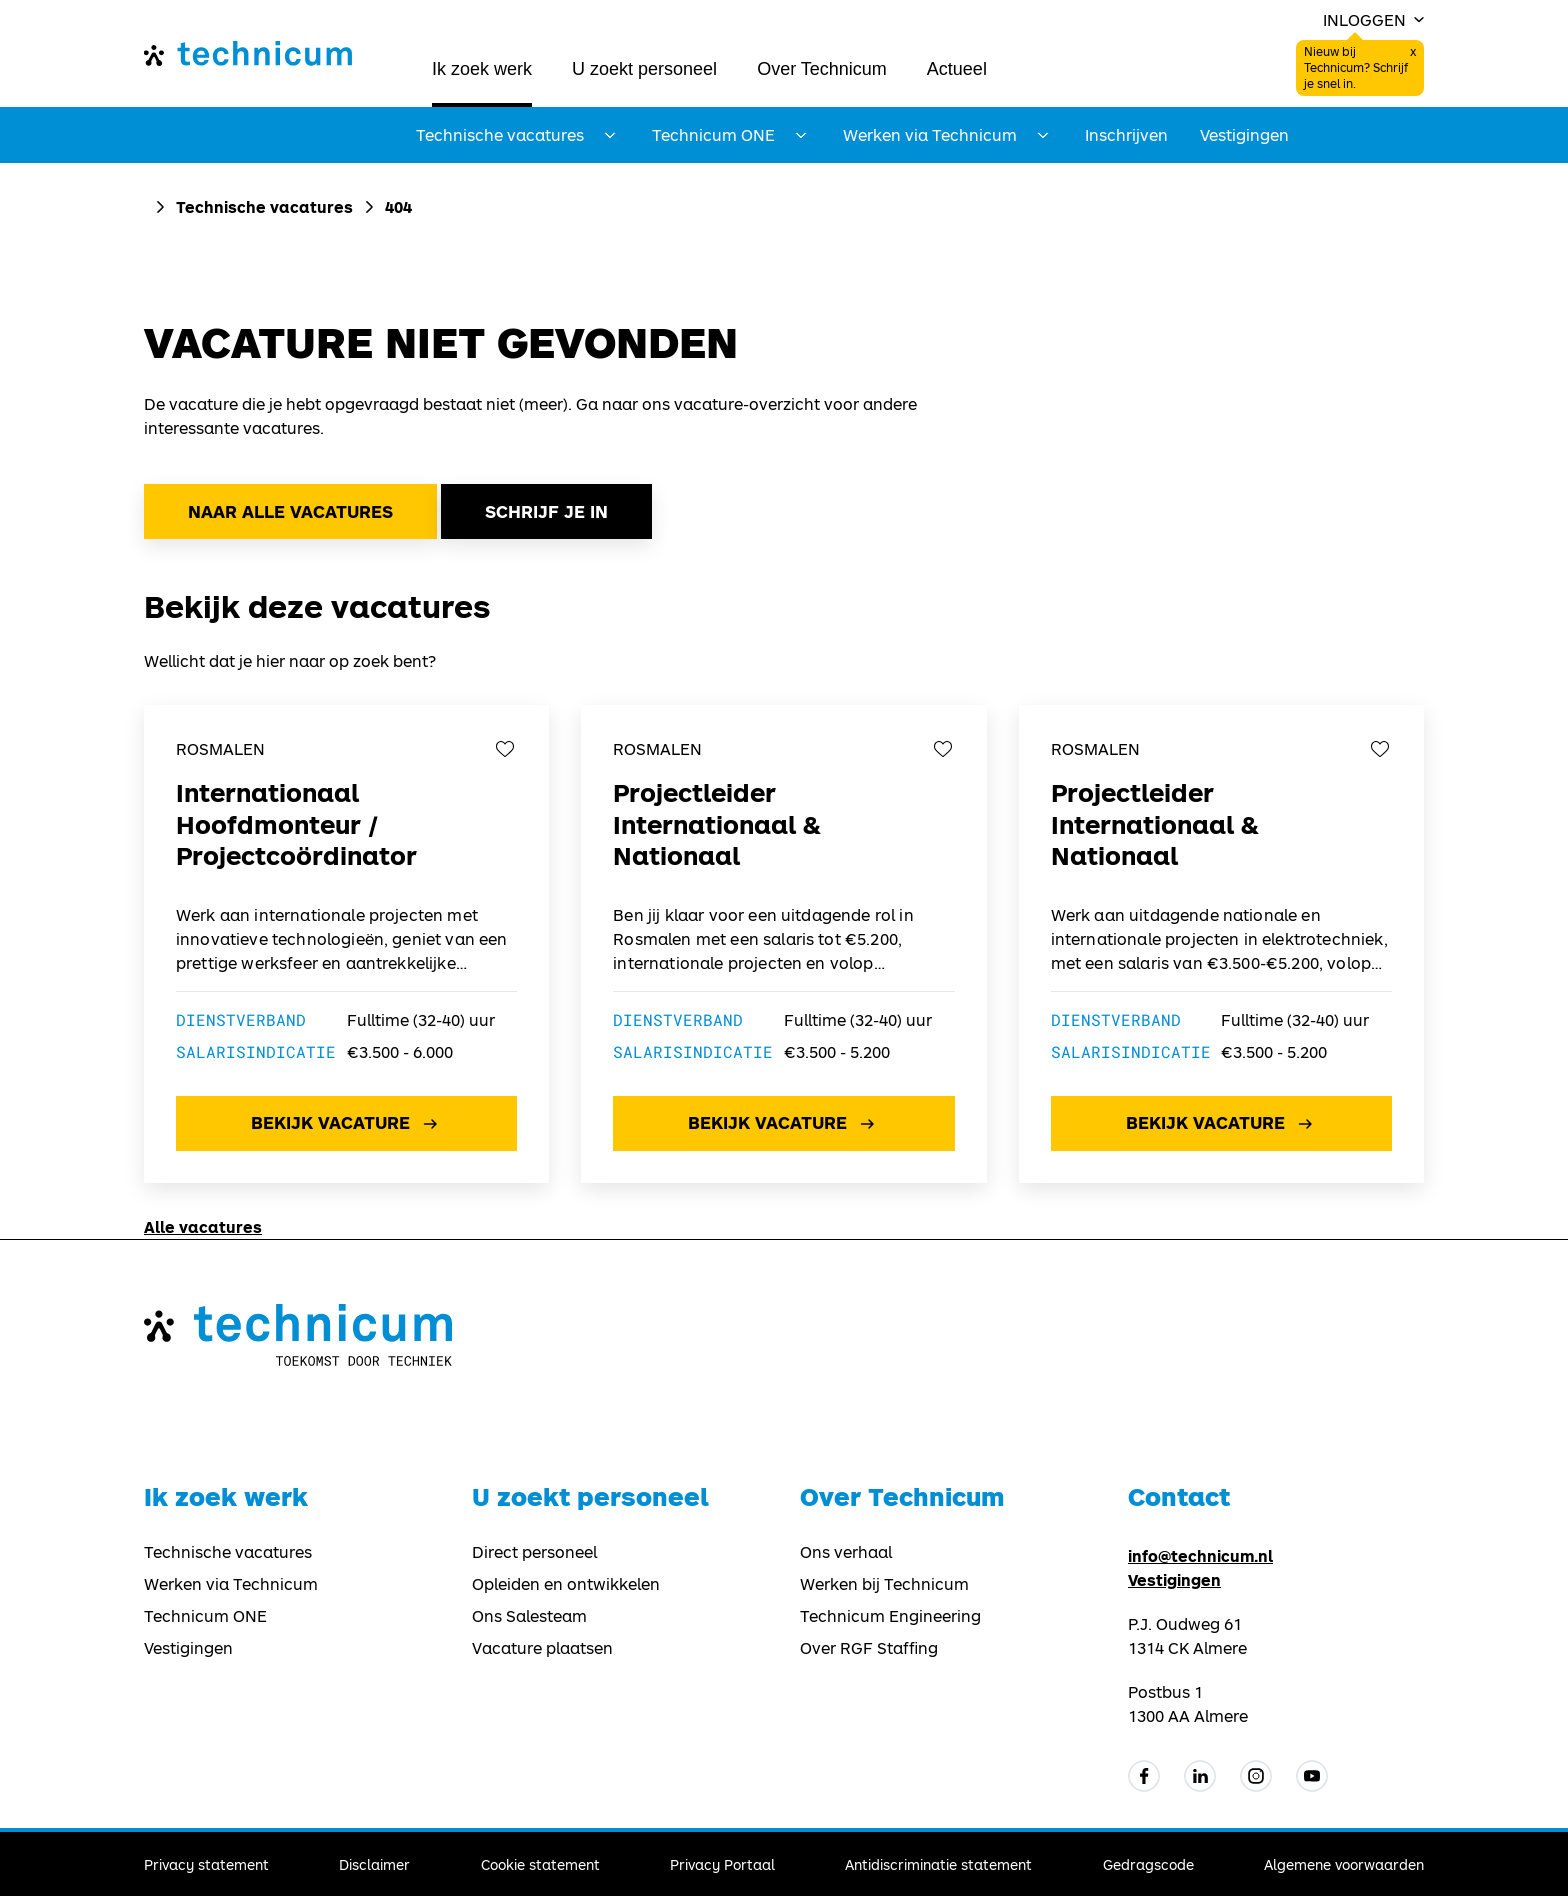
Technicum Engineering (890, 1616)
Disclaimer (374, 1864)
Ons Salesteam (529, 1616)
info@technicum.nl (1200, 1555)
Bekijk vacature (346, 1124)
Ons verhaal (846, 1552)
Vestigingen (1244, 135)
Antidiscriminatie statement (938, 1864)
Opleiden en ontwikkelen (566, 1584)
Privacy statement (206, 1864)
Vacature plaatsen (542, 1648)
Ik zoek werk (482, 69)
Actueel (957, 69)
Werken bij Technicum (884, 1584)
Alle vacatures (203, 1226)
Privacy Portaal (722, 1864)
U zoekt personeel (644, 69)
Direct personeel (534, 1552)
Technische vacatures (264, 206)
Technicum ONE (205, 1616)
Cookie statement (540, 1864)
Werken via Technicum (231, 1584)
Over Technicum (822, 69)
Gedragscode (1148, 1864)
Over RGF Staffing (869, 1648)
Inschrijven (1126, 135)
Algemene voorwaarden (1344, 1864)
